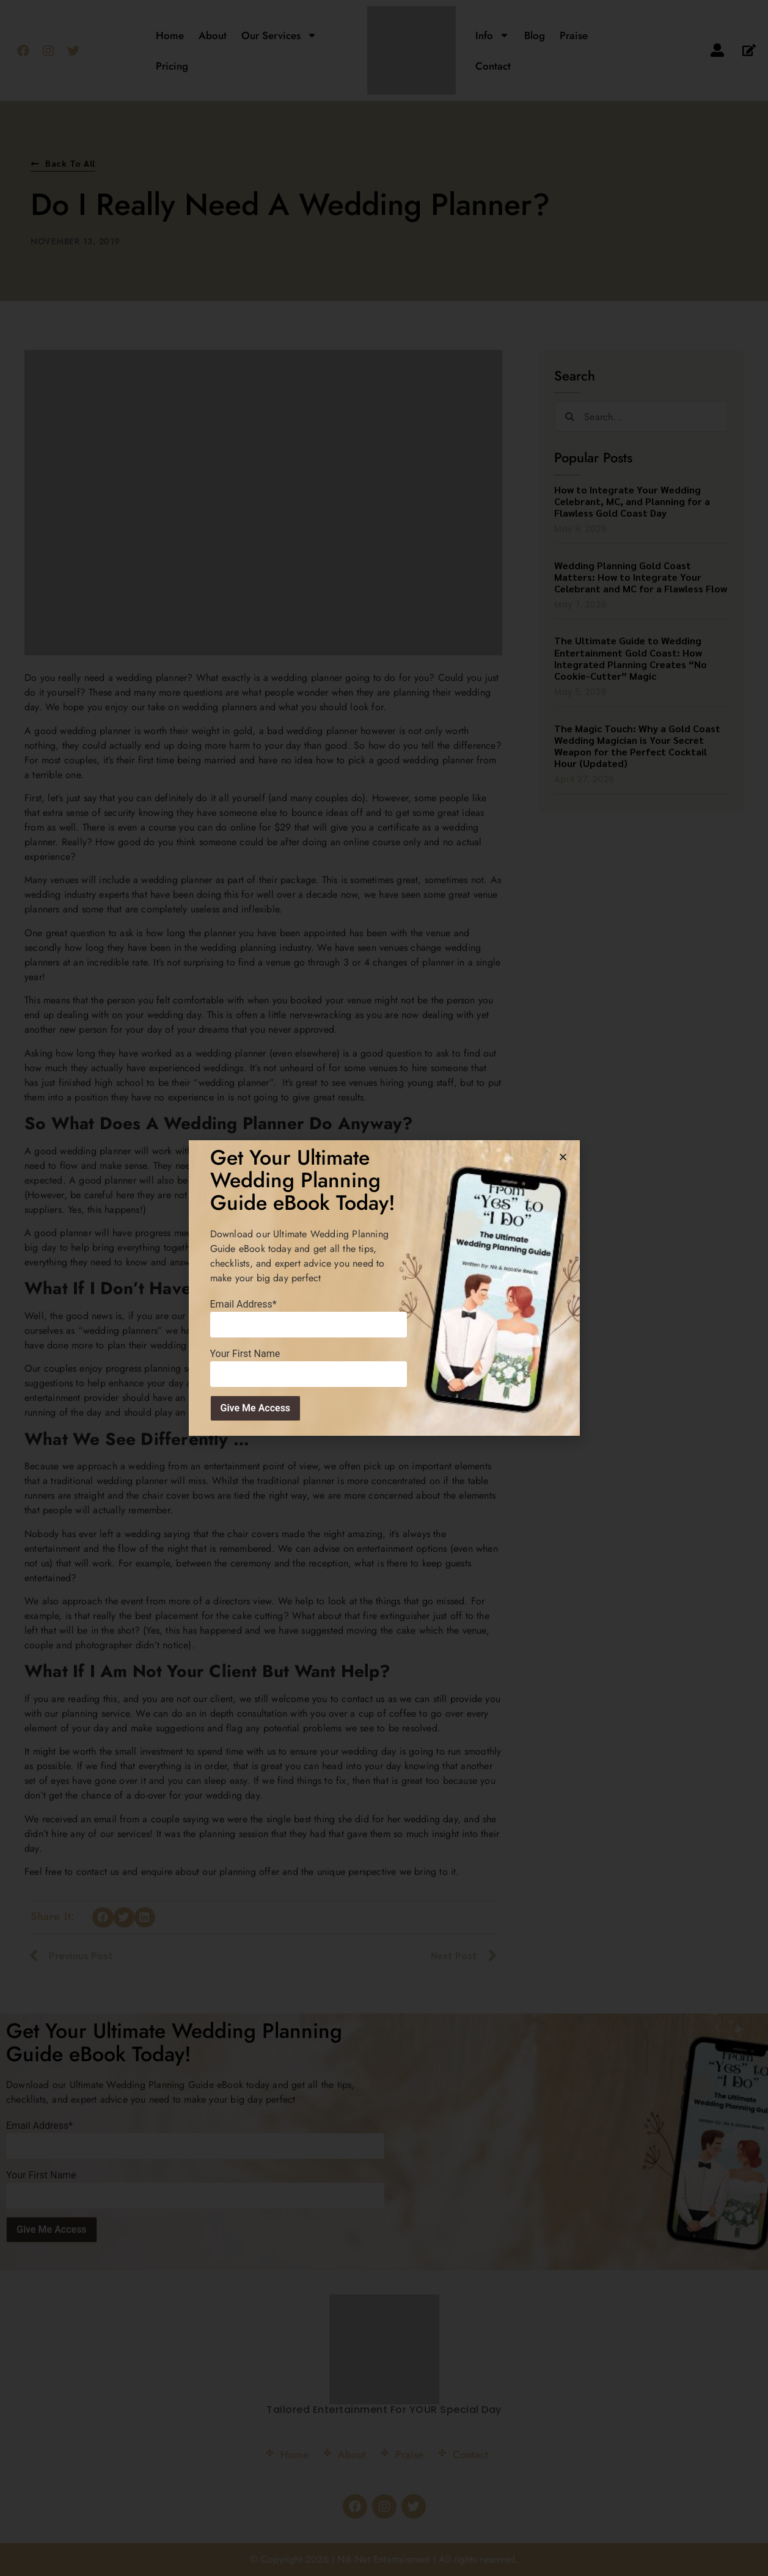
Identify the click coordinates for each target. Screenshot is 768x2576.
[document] (384, 1288)
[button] (563, 1157)
